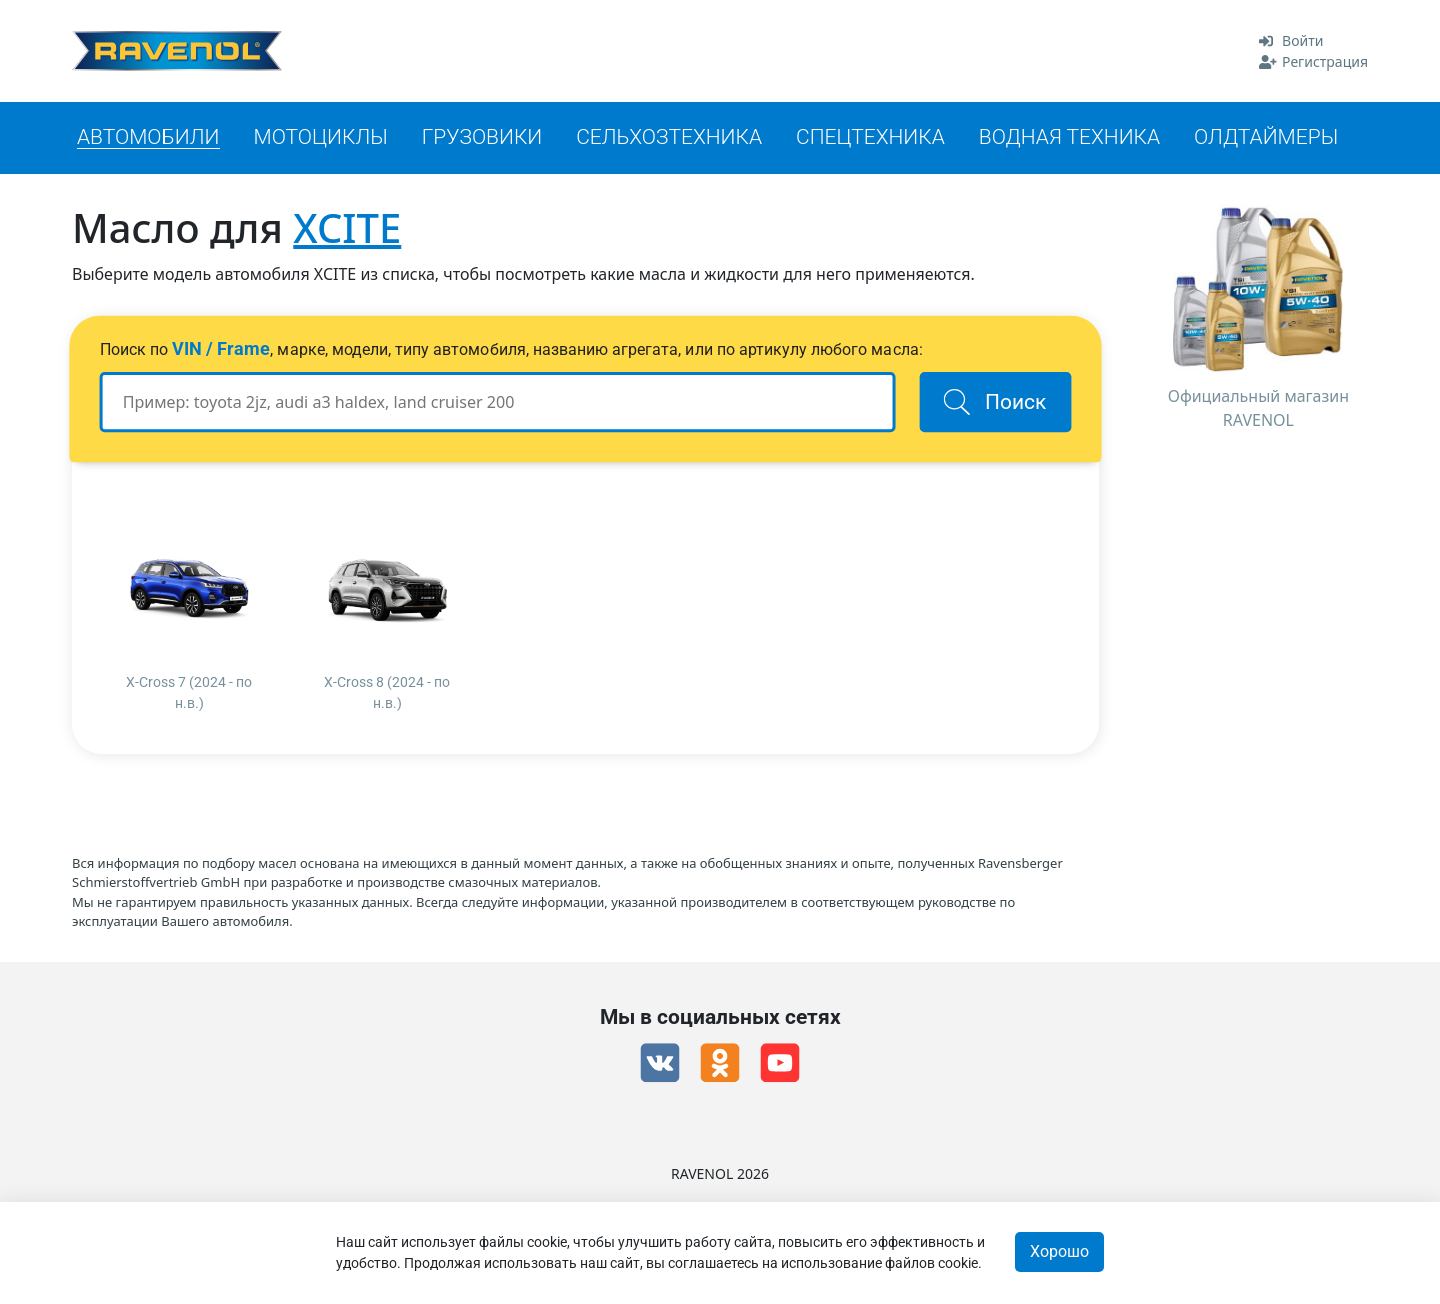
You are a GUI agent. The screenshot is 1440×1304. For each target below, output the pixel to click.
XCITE (347, 227)
